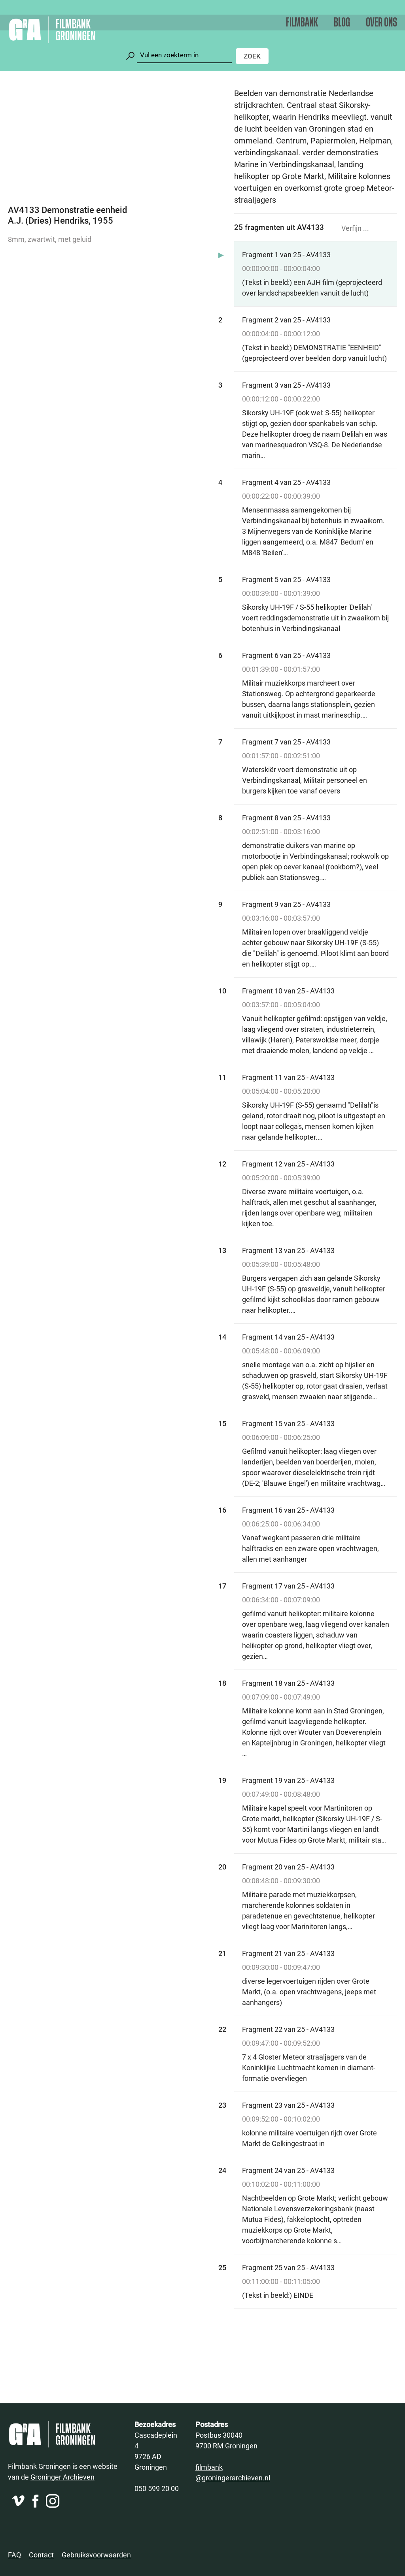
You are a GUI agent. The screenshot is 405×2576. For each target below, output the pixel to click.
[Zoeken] (184, 55)
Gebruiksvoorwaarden (96, 2554)
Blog (342, 23)
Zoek (252, 55)
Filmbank (302, 23)
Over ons (381, 23)
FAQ (14, 2554)
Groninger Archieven (62, 2477)
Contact (41, 2554)
